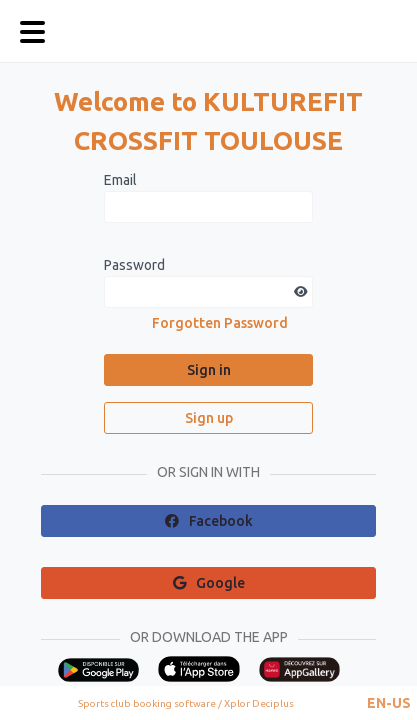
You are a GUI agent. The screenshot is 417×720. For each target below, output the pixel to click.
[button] (389, 703)
